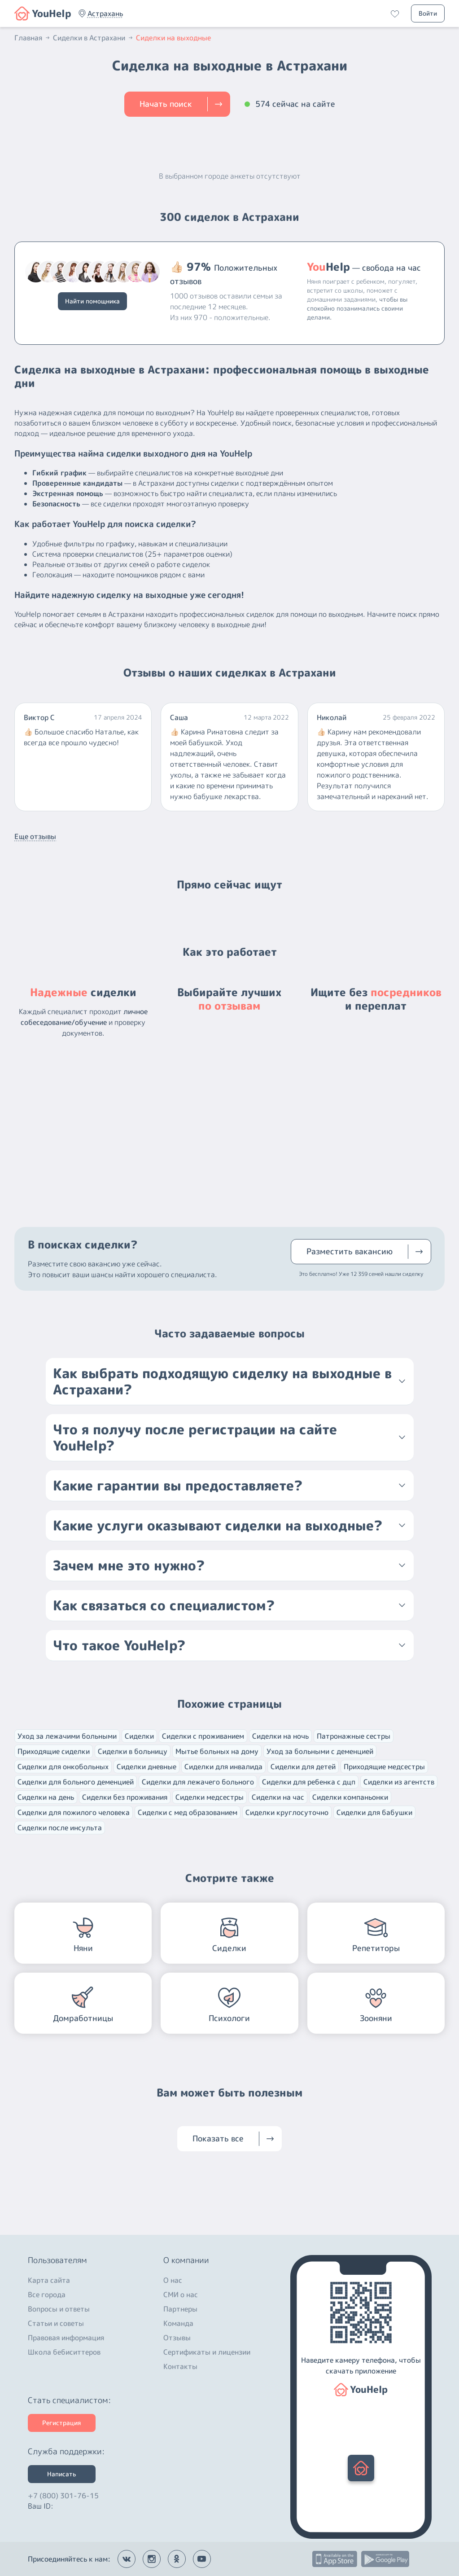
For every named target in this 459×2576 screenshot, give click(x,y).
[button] (105, 13)
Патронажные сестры (353, 1736)
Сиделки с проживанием (203, 1736)
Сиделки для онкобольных (63, 1767)
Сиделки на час (278, 1797)
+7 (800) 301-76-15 (63, 2493)
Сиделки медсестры (209, 1797)
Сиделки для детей (303, 1767)
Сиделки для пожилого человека (73, 1812)
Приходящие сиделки (53, 1751)
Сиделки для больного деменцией (75, 1782)
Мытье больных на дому (216, 1751)
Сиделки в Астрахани (93, 38)
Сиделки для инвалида (223, 1767)
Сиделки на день (45, 1797)
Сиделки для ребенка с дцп (308, 1782)
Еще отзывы (35, 836)
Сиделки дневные (146, 1767)
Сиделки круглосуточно (286, 1812)
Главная (32, 38)
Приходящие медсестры (384, 1767)
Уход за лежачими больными (67, 1736)
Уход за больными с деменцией (320, 1751)
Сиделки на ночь (280, 1736)
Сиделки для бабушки (374, 1812)
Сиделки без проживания (124, 1797)
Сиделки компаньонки (350, 1797)
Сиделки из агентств (398, 1782)
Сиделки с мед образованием (187, 1812)
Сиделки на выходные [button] (173, 38)
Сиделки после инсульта (59, 1828)
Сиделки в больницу (132, 1751)
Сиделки (139, 1736)
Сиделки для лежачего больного (198, 1782)
